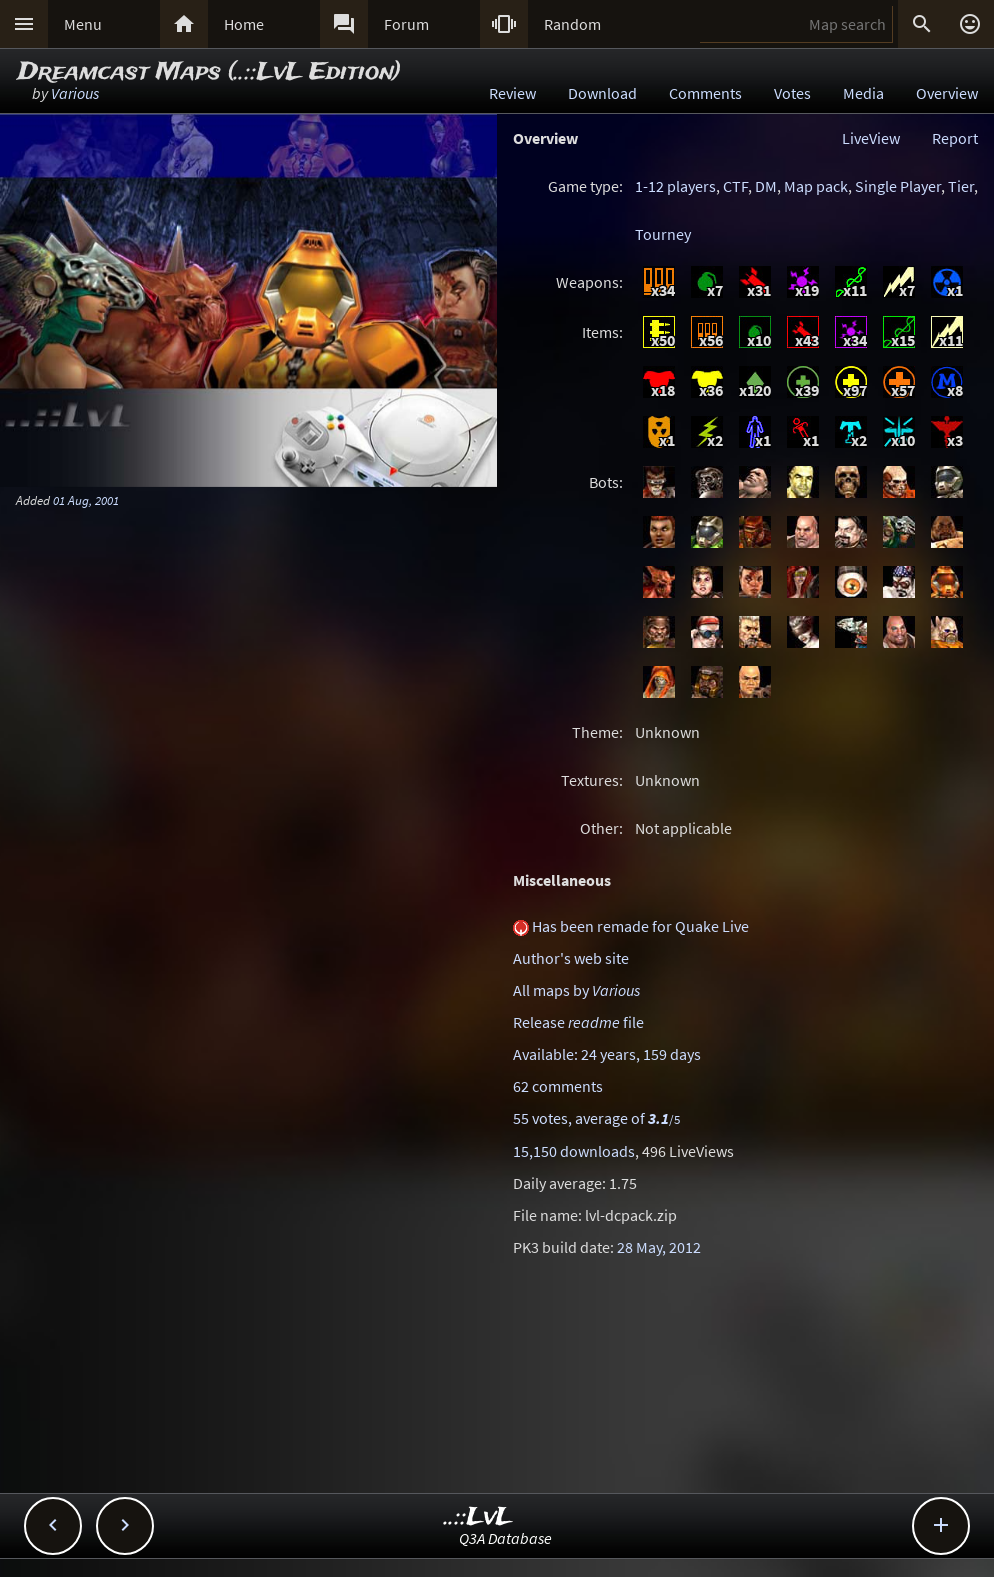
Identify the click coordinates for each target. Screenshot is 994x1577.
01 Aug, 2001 (86, 500)
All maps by (576, 990)
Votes (792, 93)
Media (863, 93)
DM (766, 186)
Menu (83, 24)
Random (572, 24)
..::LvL (478, 1517)
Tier (961, 186)
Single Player (898, 186)
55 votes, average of (596, 1118)
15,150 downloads (574, 1151)
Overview (947, 93)
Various (75, 93)
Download (602, 93)
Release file (578, 1022)
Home (244, 24)
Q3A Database (505, 1538)
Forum (406, 24)
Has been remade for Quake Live (640, 926)
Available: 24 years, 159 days (607, 1054)
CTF (735, 186)
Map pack (816, 186)
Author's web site (571, 958)
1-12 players (675, 186)
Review (512, 93)
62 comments (558, 1086)
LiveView (871, 138)
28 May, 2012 (659, 1247)
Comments (705, 93)
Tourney (663, 234)
